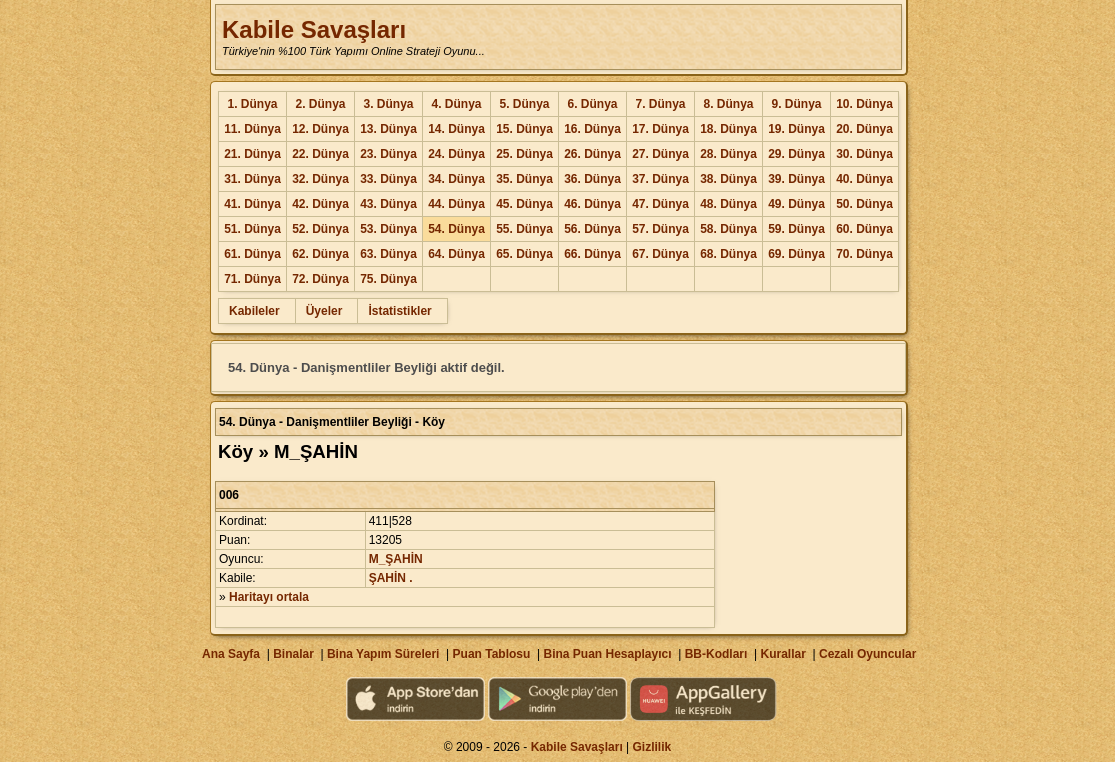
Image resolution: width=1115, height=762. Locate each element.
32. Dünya (320, 179)
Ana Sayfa (231, 654)
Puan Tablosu (492, 654)
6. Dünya (592, 104)
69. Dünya (796, 254)
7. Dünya (660, 104)
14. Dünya (456, 129)
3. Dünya (388, 104)
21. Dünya (252, 154)
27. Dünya (660, 154)
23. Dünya (388, 154)
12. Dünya (320, 129)
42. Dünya (320, 204)
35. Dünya (524, 179)
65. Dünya (524, 254)
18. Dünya (728, 129)
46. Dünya (592, 204)
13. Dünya (388, 129)
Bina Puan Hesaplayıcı (608, 654)
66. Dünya (592, 254)
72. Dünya (320, 279)
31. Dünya (252, 179)
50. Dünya (864, 204)
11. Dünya (252, 129)
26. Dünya (592, 154)
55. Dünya (524, 229)
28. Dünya (728, 154)
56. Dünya (592, 229)
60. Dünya (864, 229)
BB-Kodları (716, 654)
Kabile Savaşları (314, 29)
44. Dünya (456, 204)
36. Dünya (592, 179)
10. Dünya (864, 104)
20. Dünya (864, 129)
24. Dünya (456, 154)
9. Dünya (796, 104)
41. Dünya (252, 204)
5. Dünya (524, 104)
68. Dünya (728, 254)
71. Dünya (252, 279)
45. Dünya (524, 204)
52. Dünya (320, 229)
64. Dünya (456, 254)
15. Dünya (524, 129)
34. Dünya (456, 179)
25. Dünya (524, 154)
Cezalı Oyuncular (867, 654)
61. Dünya (252, 254)
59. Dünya (796, 229)
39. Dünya (796, 179)
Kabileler (254, 311)
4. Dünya (456, 104)
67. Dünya (660, 254)
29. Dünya (796, 154)
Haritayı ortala (269, 597)
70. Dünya (864, 254)
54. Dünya (456, 229)
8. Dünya (728, 104)
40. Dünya (864, 179)
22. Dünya (320, 154)
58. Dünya (728, 229)
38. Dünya (728, 179)
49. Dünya (796, 204)
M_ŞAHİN (396, 559)
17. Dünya (660, 129)
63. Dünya (388, 254)
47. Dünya (660, 204)
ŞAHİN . (391, 578)
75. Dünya (388, 279)
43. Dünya (388, 204)
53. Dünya (388, 229)
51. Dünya (252, 229)
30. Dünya (864, 154)
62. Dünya (320, 254)
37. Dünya (660, 179)
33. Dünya (388, 179)
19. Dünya (796, 129)
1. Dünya (252, 104)
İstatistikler (399, 311)
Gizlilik (652, 747)
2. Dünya (320, 104)
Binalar (293, 654)
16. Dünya (592, 129)
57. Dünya (660, 229)
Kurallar (782, 654)
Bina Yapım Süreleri (383, 654)
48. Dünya (728, 204)
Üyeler (324, 311)
